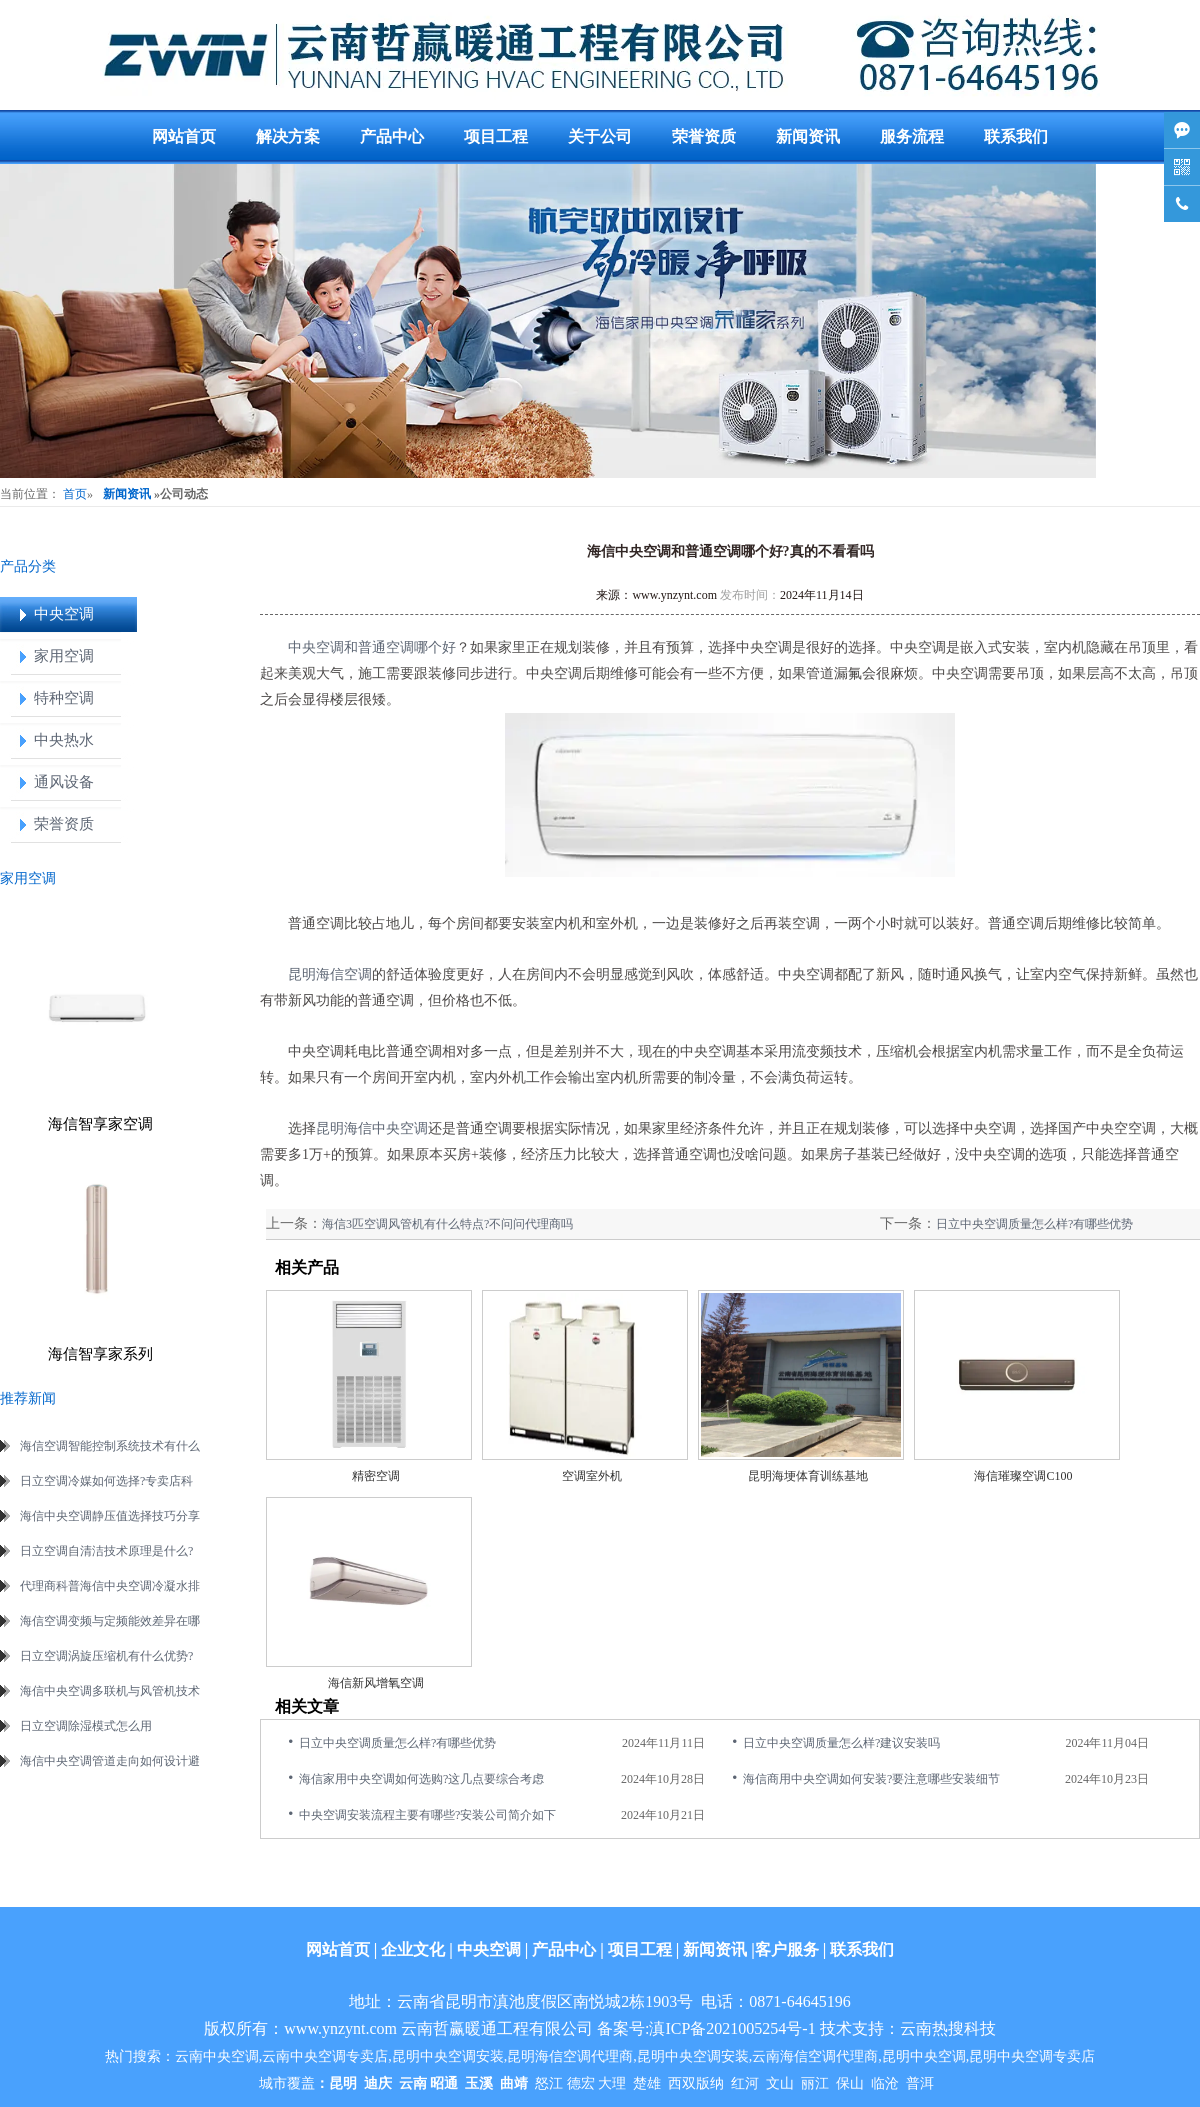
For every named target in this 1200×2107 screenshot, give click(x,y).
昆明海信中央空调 (372, 1128)
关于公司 (600, 136)
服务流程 (912, 136)
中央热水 (64, 740)
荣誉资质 (704, 136)
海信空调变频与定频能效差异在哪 (110, 1621)
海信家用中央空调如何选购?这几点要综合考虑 (421, 1779)
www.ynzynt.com (674, 595)
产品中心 (392, 136)
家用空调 (64, 656)
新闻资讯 (808, 136)
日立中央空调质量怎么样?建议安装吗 (841, 1743)
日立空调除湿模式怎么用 (86, 1726)
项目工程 (496, 136)
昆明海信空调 (330, 974)
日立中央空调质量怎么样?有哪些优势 (1034, 1224)
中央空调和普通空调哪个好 (372, 647)
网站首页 (184, 136)
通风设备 (64, 782)
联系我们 (1016, 136)
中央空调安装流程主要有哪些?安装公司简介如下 (427, 1815)
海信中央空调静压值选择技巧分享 (110, 1516)
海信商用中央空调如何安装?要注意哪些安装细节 (871, 1779)
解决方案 (288, 136)
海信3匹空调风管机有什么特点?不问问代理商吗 (447, 1224)
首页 (75, 494)
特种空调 (64, 698)
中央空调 (64, 614)
